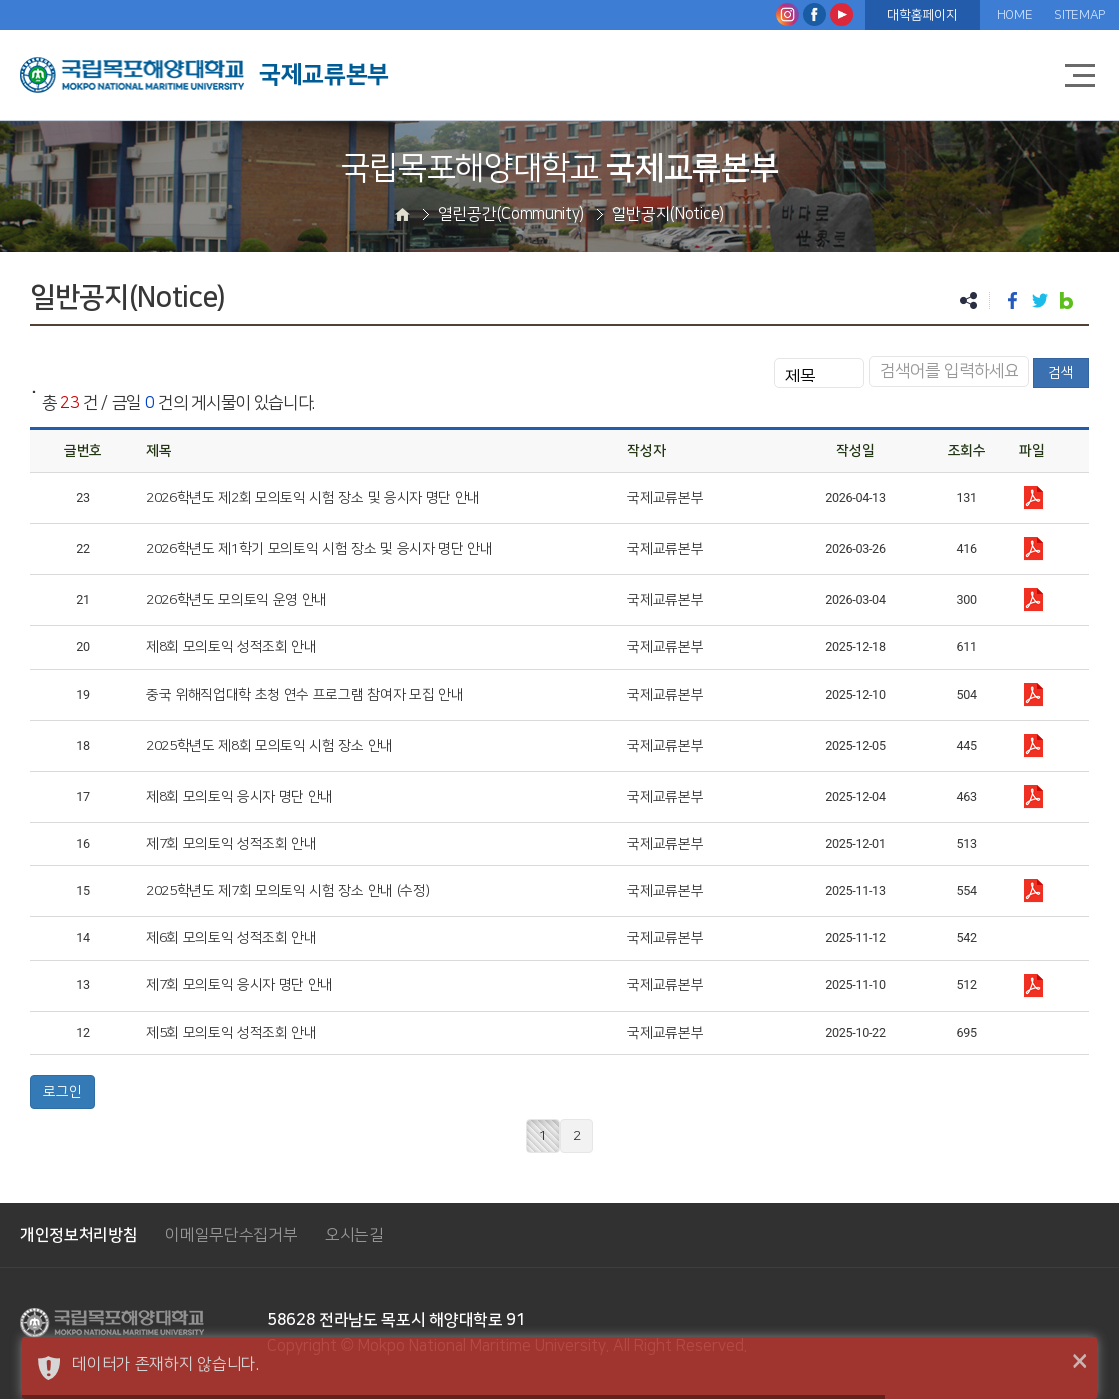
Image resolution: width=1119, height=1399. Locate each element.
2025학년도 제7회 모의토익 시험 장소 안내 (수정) (287, 891)
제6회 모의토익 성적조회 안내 (231, 938)
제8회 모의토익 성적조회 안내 (231, 647)
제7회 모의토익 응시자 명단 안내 (239, 985)
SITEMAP (1079, 15)
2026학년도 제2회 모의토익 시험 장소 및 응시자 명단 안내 (313, 498)
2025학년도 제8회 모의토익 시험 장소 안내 (269, 746)
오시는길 (354, 1235)
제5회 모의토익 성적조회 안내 (231, 1033)
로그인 (62, 1092)
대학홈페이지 (922, 15)
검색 (1061, 373)
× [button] (1079, 1362)
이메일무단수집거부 (231, 1235)
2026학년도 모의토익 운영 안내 (236, 600)
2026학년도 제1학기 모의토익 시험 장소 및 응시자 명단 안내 (319, 549)
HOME (1015, 15)
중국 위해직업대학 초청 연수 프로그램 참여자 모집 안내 (304, 695)
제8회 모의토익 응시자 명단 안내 (239, 797)
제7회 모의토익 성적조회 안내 (231, 844)
